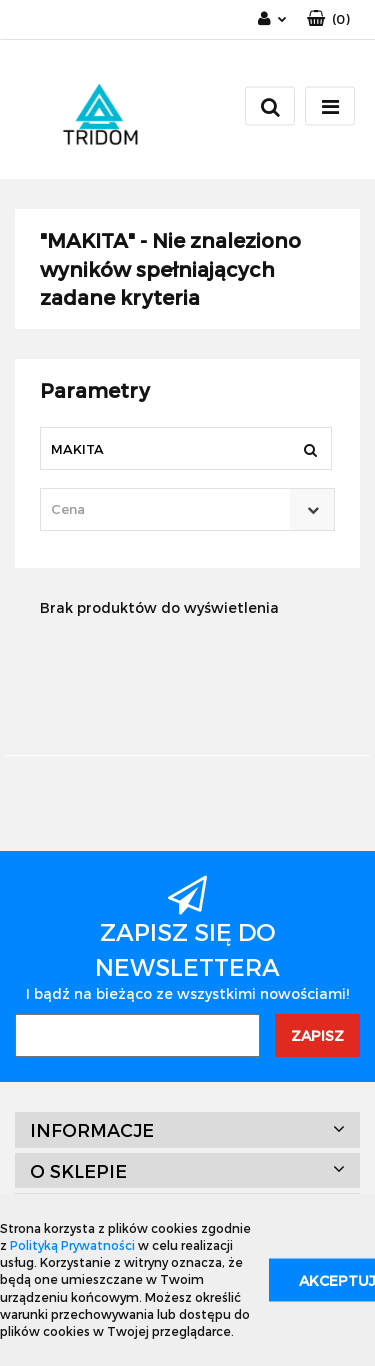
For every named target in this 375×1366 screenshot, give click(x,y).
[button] (328, 19)
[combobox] (187, 509)
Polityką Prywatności (72, 1245)
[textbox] (170, 509)
